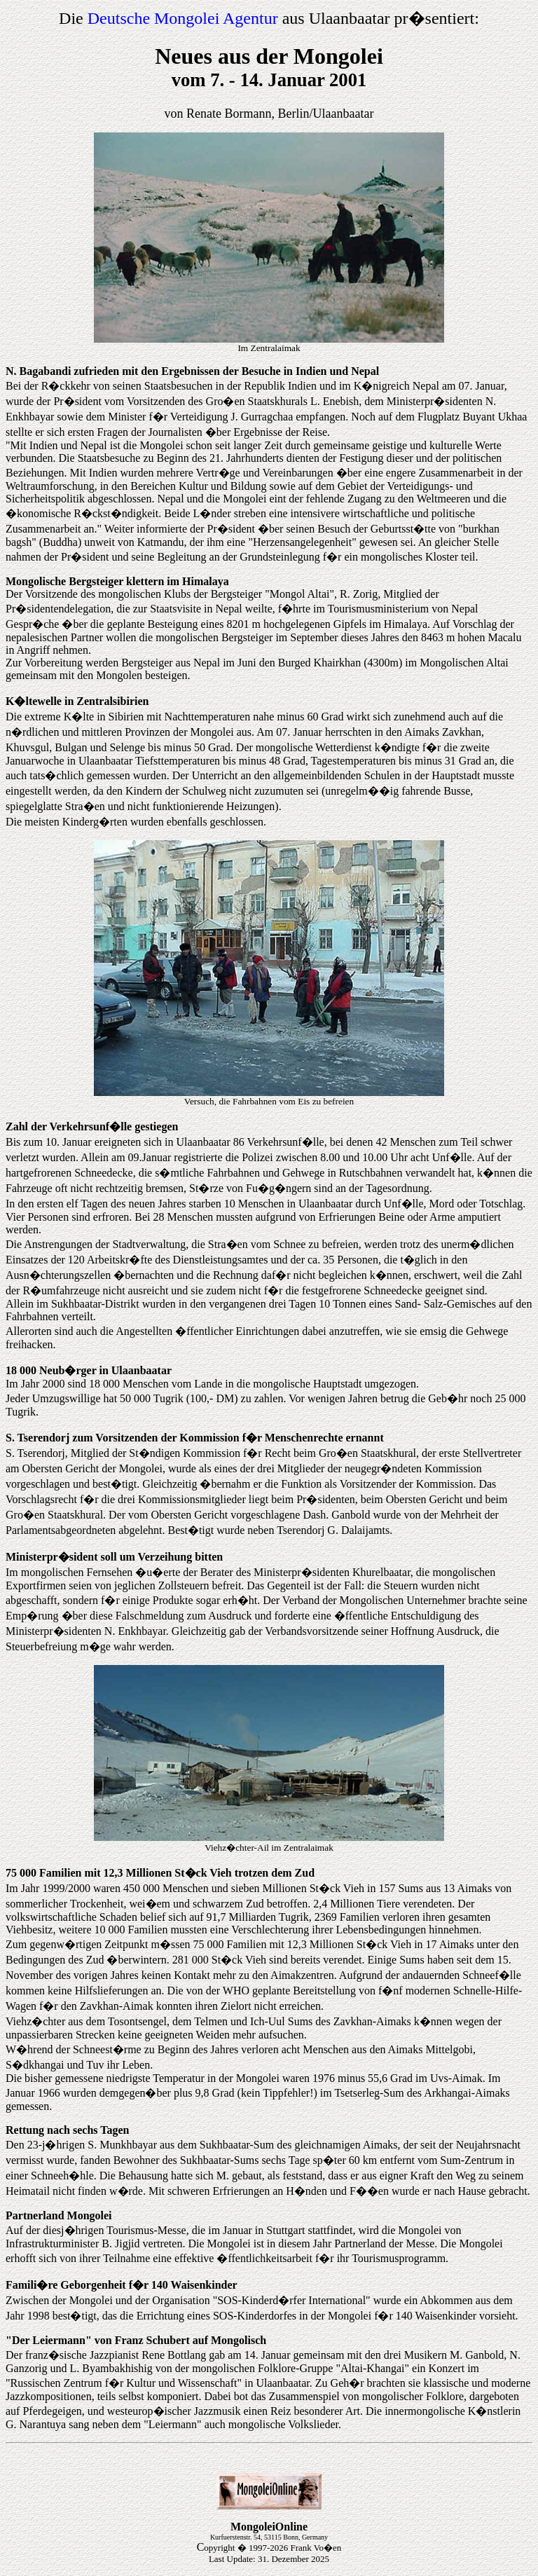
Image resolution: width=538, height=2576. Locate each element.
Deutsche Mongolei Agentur (183, 18)
